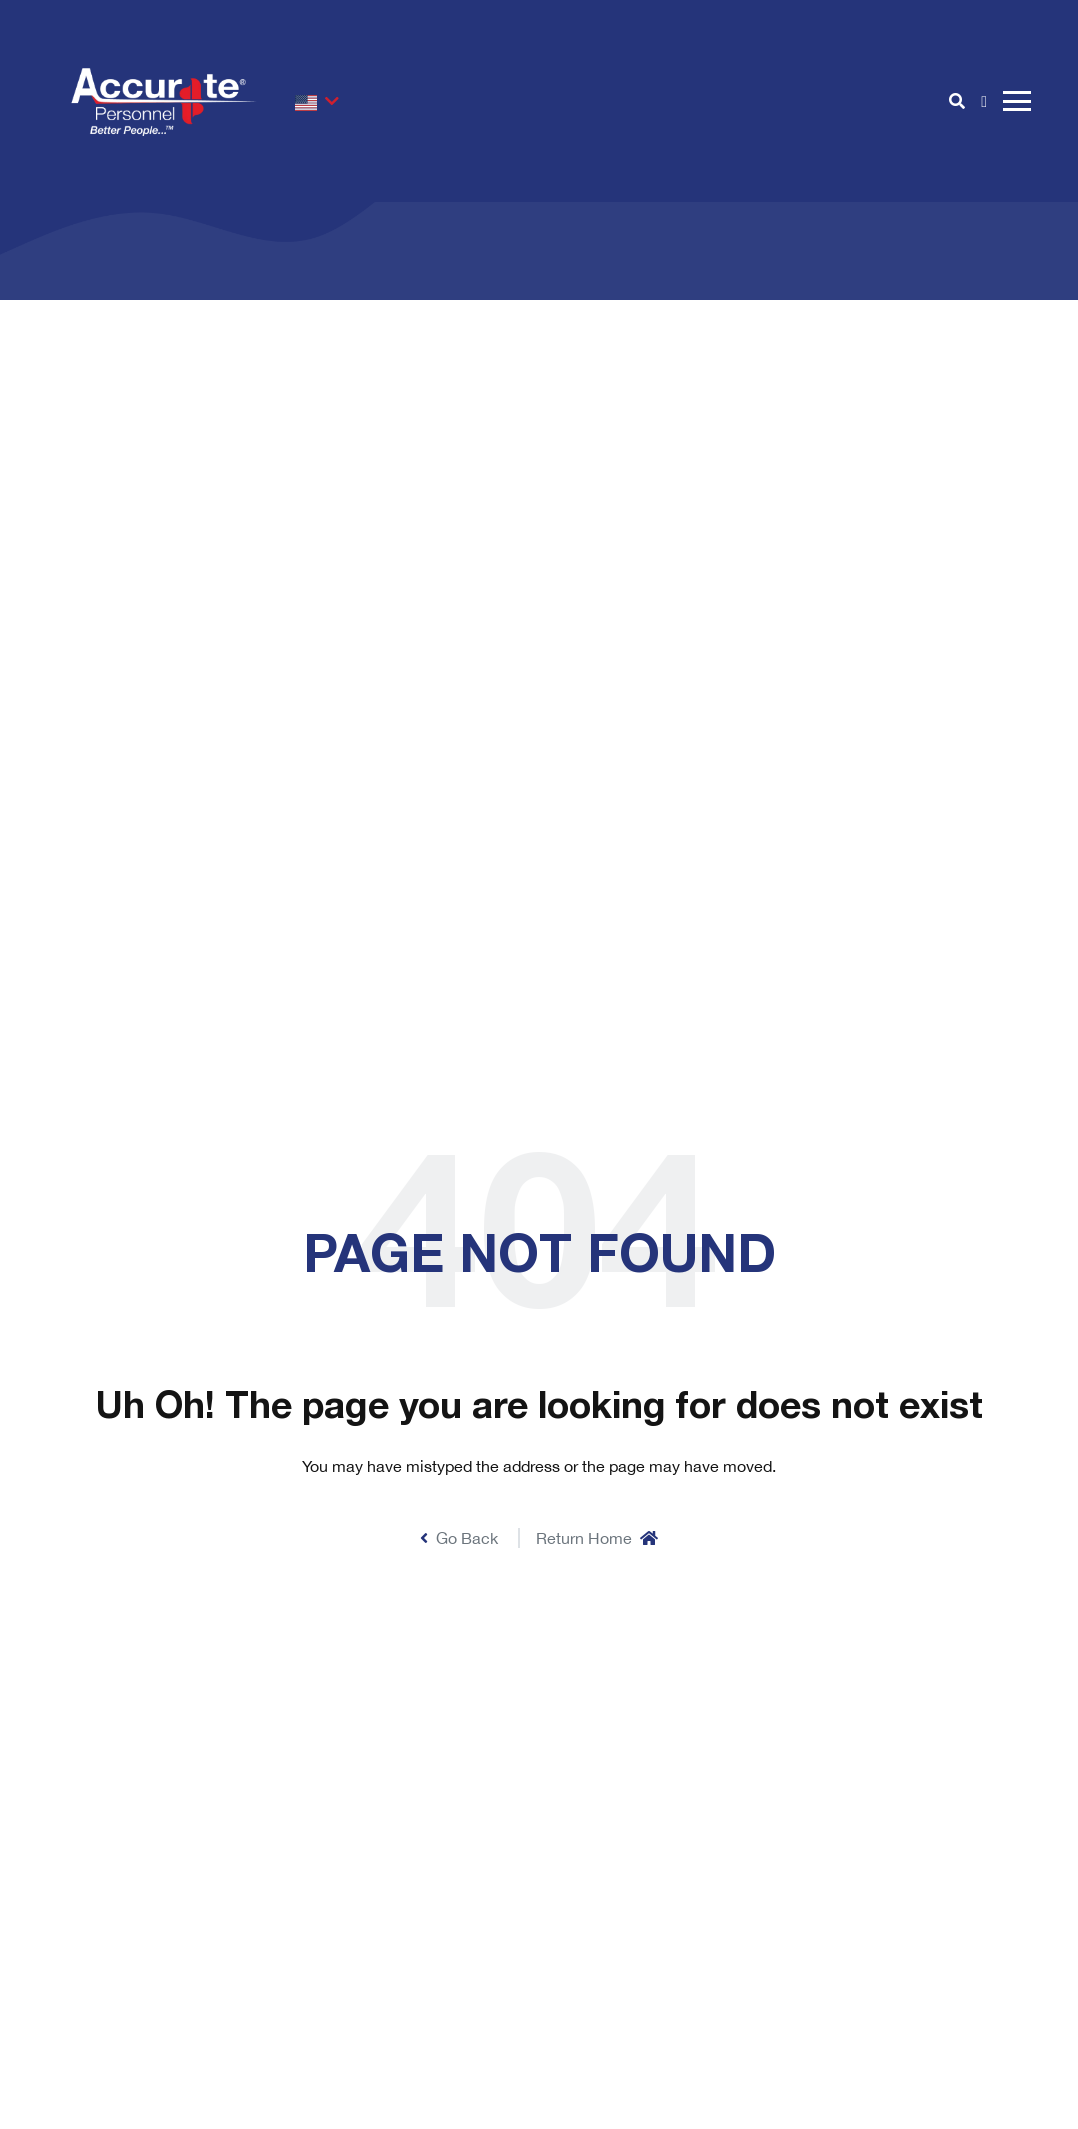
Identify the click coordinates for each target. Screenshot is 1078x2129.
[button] (317, 101)
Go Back (459, 1538)
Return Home (597, 1538)
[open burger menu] (1017, 101)
